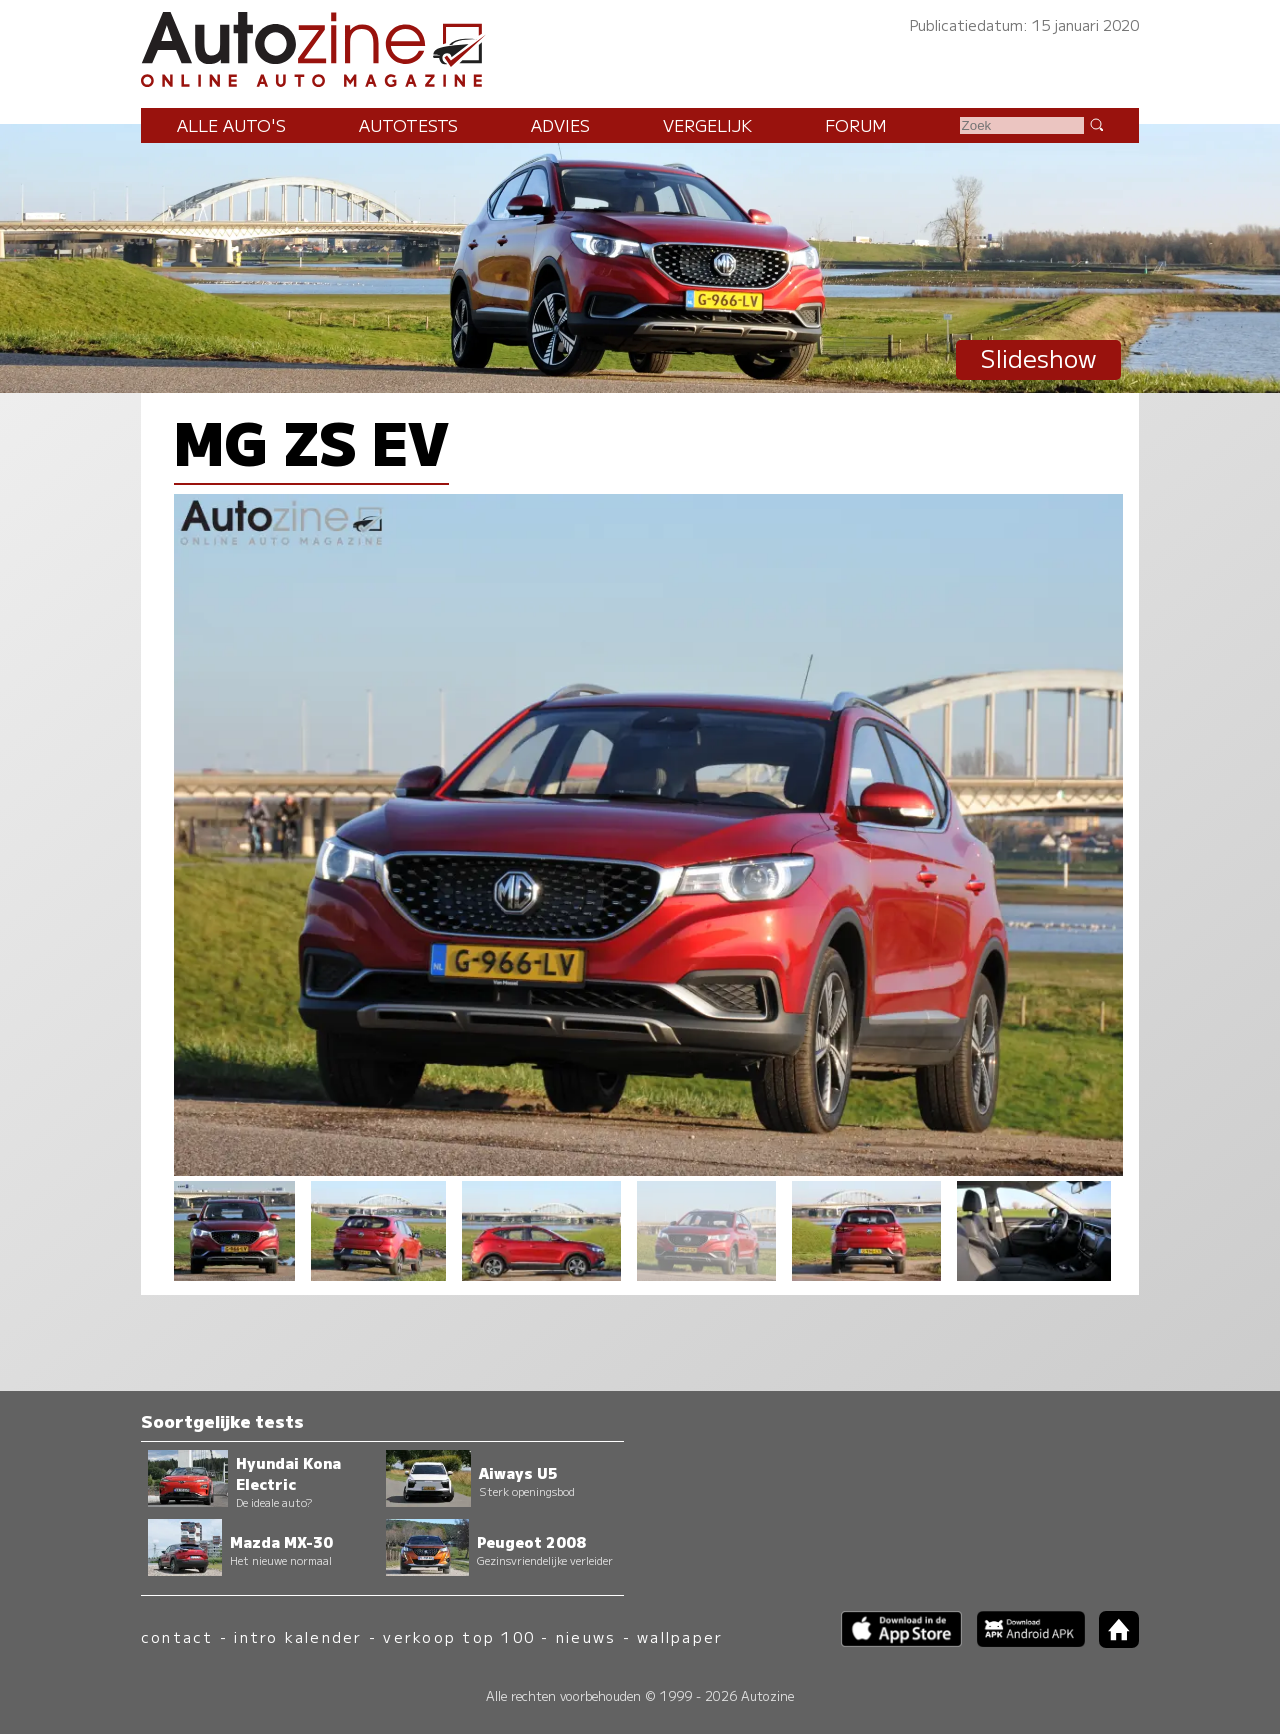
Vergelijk (707, 125)
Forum (856, 125)
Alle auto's (231, 125)
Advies (560, 125)
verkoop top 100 (459, 1636)
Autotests (408, 125)
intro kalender (298, 1636)
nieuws (586, 1636)
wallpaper (680, 1636)
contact (177, 1636)
